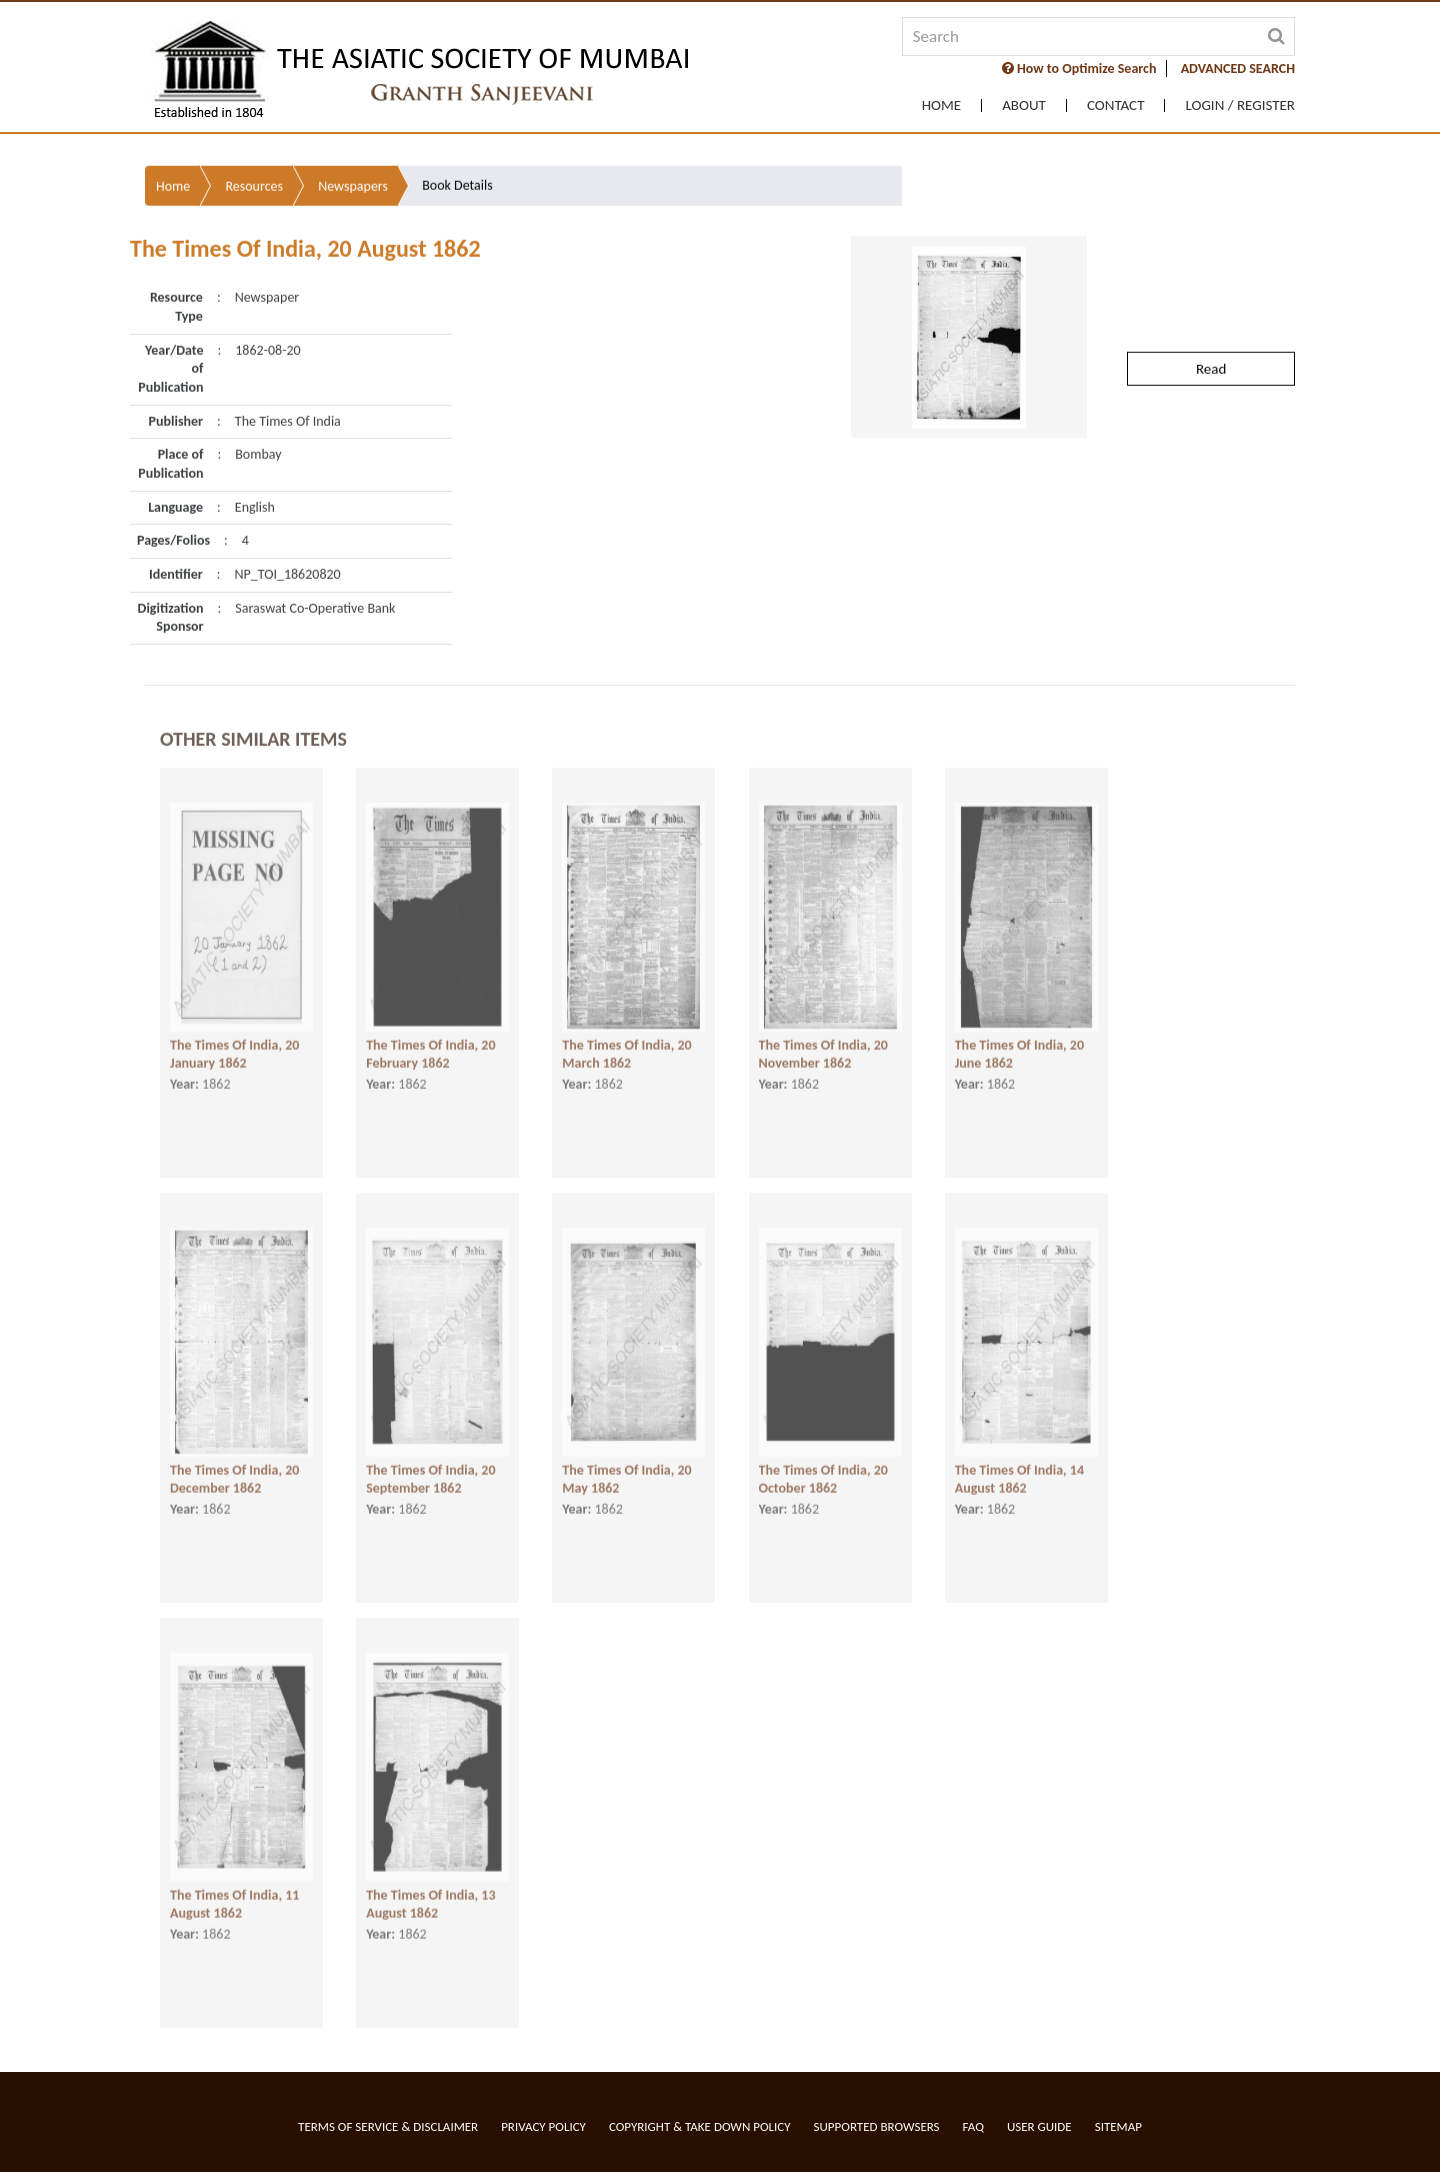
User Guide (1039, 2126)
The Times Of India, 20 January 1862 (234, 1037)
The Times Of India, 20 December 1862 (234, 1462)
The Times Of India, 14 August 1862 (1019, 1462)
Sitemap (1118, 2126)
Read (1211, 307)
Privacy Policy (543, 2126)
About (1024, 105)
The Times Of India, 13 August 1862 (430, 1887)
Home (941, 105)
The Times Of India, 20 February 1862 (430, 1037)
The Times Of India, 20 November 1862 (823, 1037)
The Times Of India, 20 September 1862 (430, 1462)
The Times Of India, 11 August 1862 (234, 1887)
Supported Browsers (877, 2126)
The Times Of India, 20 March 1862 (626, 1037)
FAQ (973, 2126)
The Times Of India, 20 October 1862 (823, 1462)
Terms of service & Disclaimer (388, 2126)
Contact (1116, 105)
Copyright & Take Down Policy (700, 2126)
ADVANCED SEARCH (1238, 68)
